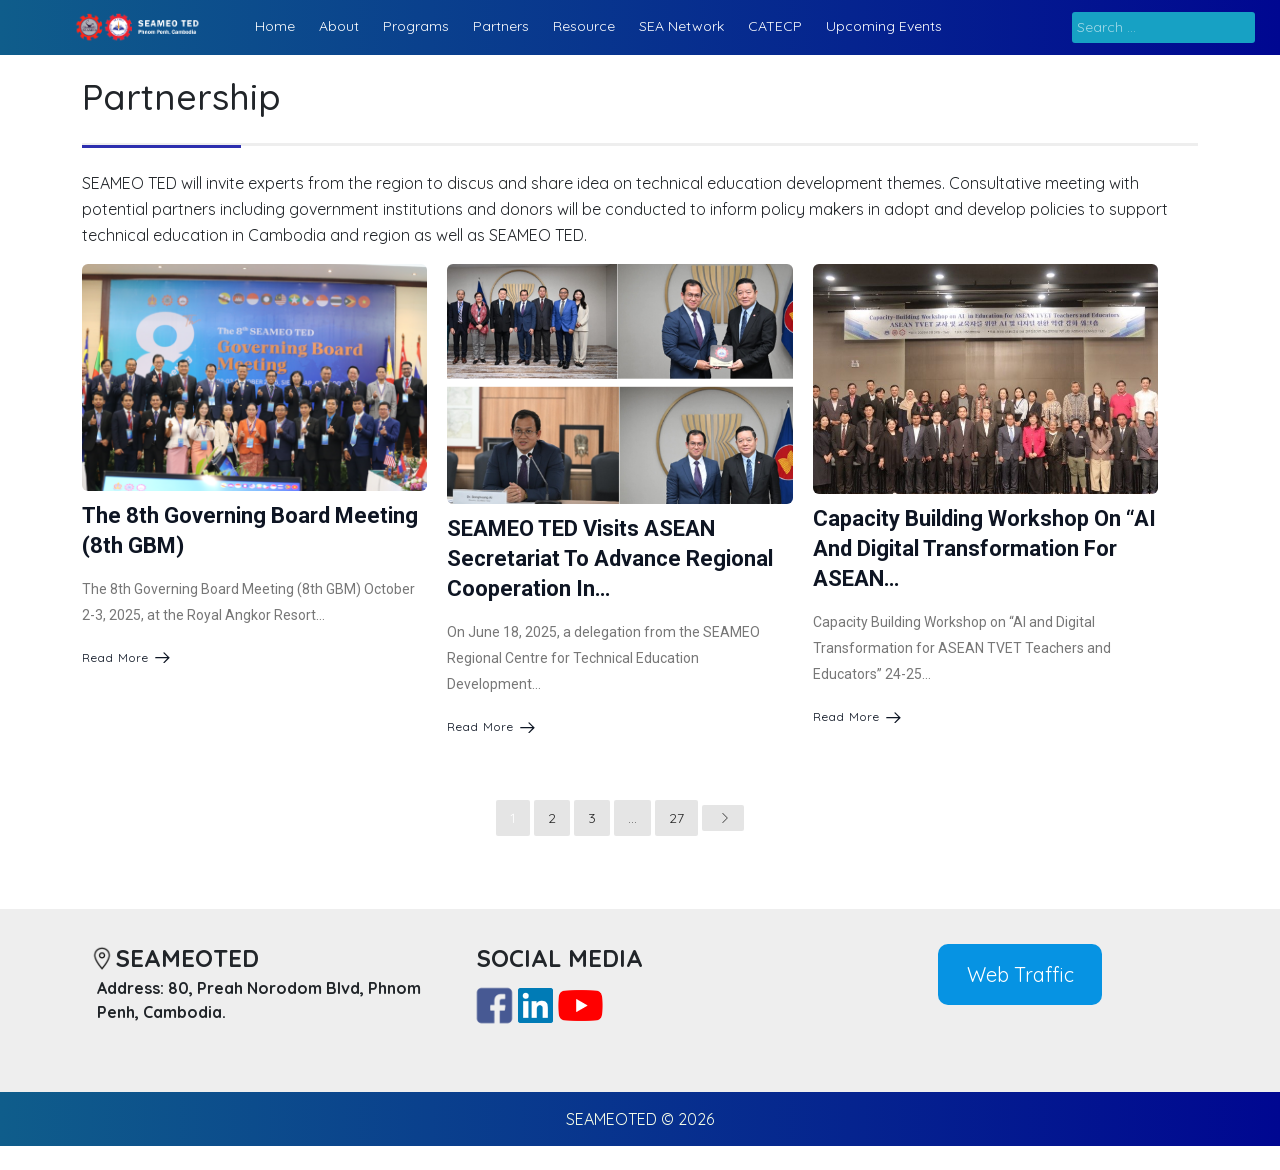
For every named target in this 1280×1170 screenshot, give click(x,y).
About (339, 26)
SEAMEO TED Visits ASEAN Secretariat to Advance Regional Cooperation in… (610, 558)
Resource (584, 26)
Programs (416, 26)
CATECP (775, 26)
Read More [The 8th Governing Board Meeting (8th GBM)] (126, 656)
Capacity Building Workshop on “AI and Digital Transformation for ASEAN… (984, 548)
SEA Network (681, 26)
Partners (501, 26)
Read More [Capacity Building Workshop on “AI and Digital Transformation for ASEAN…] (857, 716)
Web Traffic (1020, 973)
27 (676, 818)
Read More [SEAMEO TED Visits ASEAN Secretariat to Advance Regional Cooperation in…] (491, 726)
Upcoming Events (884, 26)
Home (275, 26)
